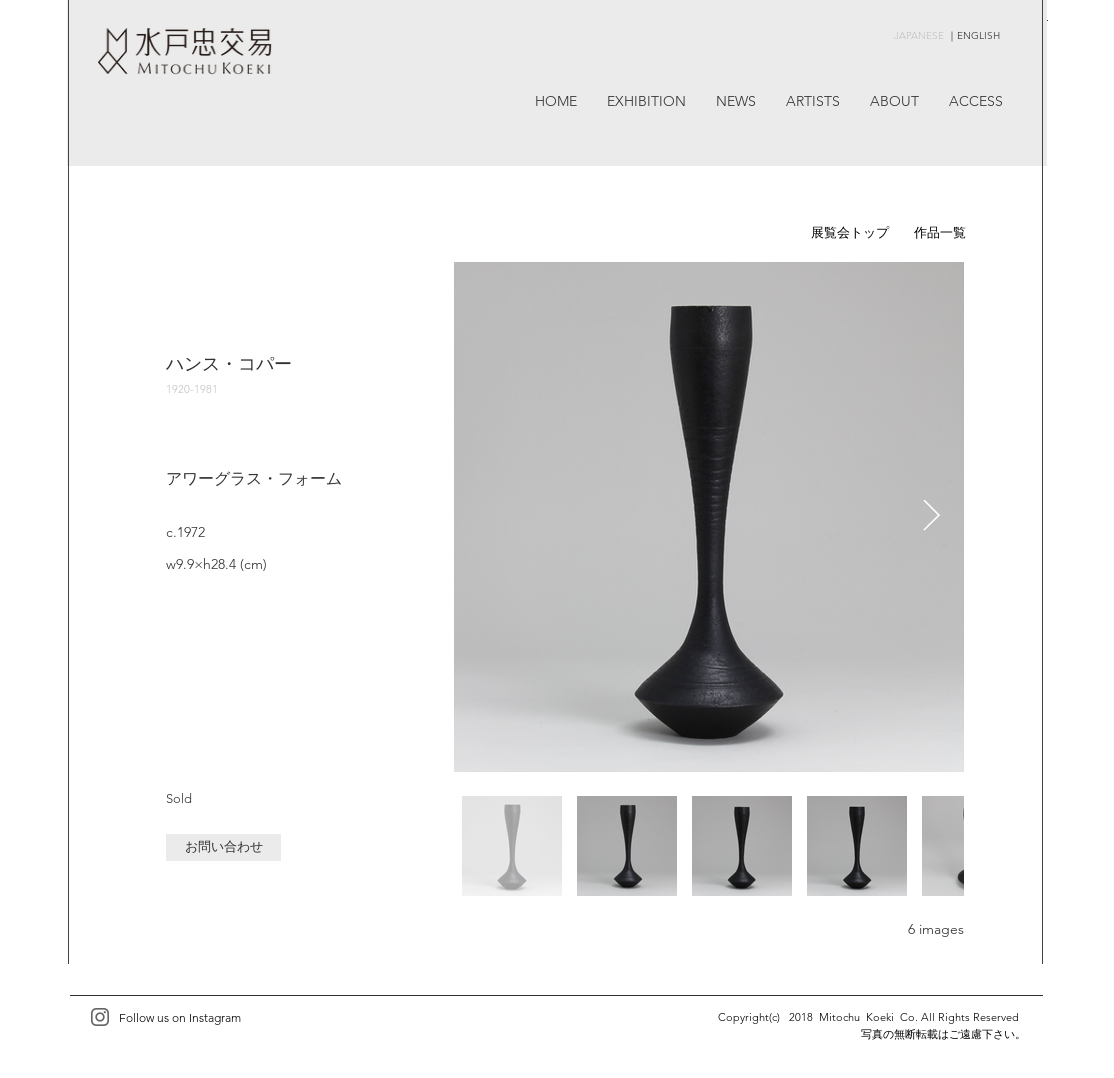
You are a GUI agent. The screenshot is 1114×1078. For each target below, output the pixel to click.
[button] (223, 847)
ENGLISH (978, 35)
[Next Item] (931, 517)
